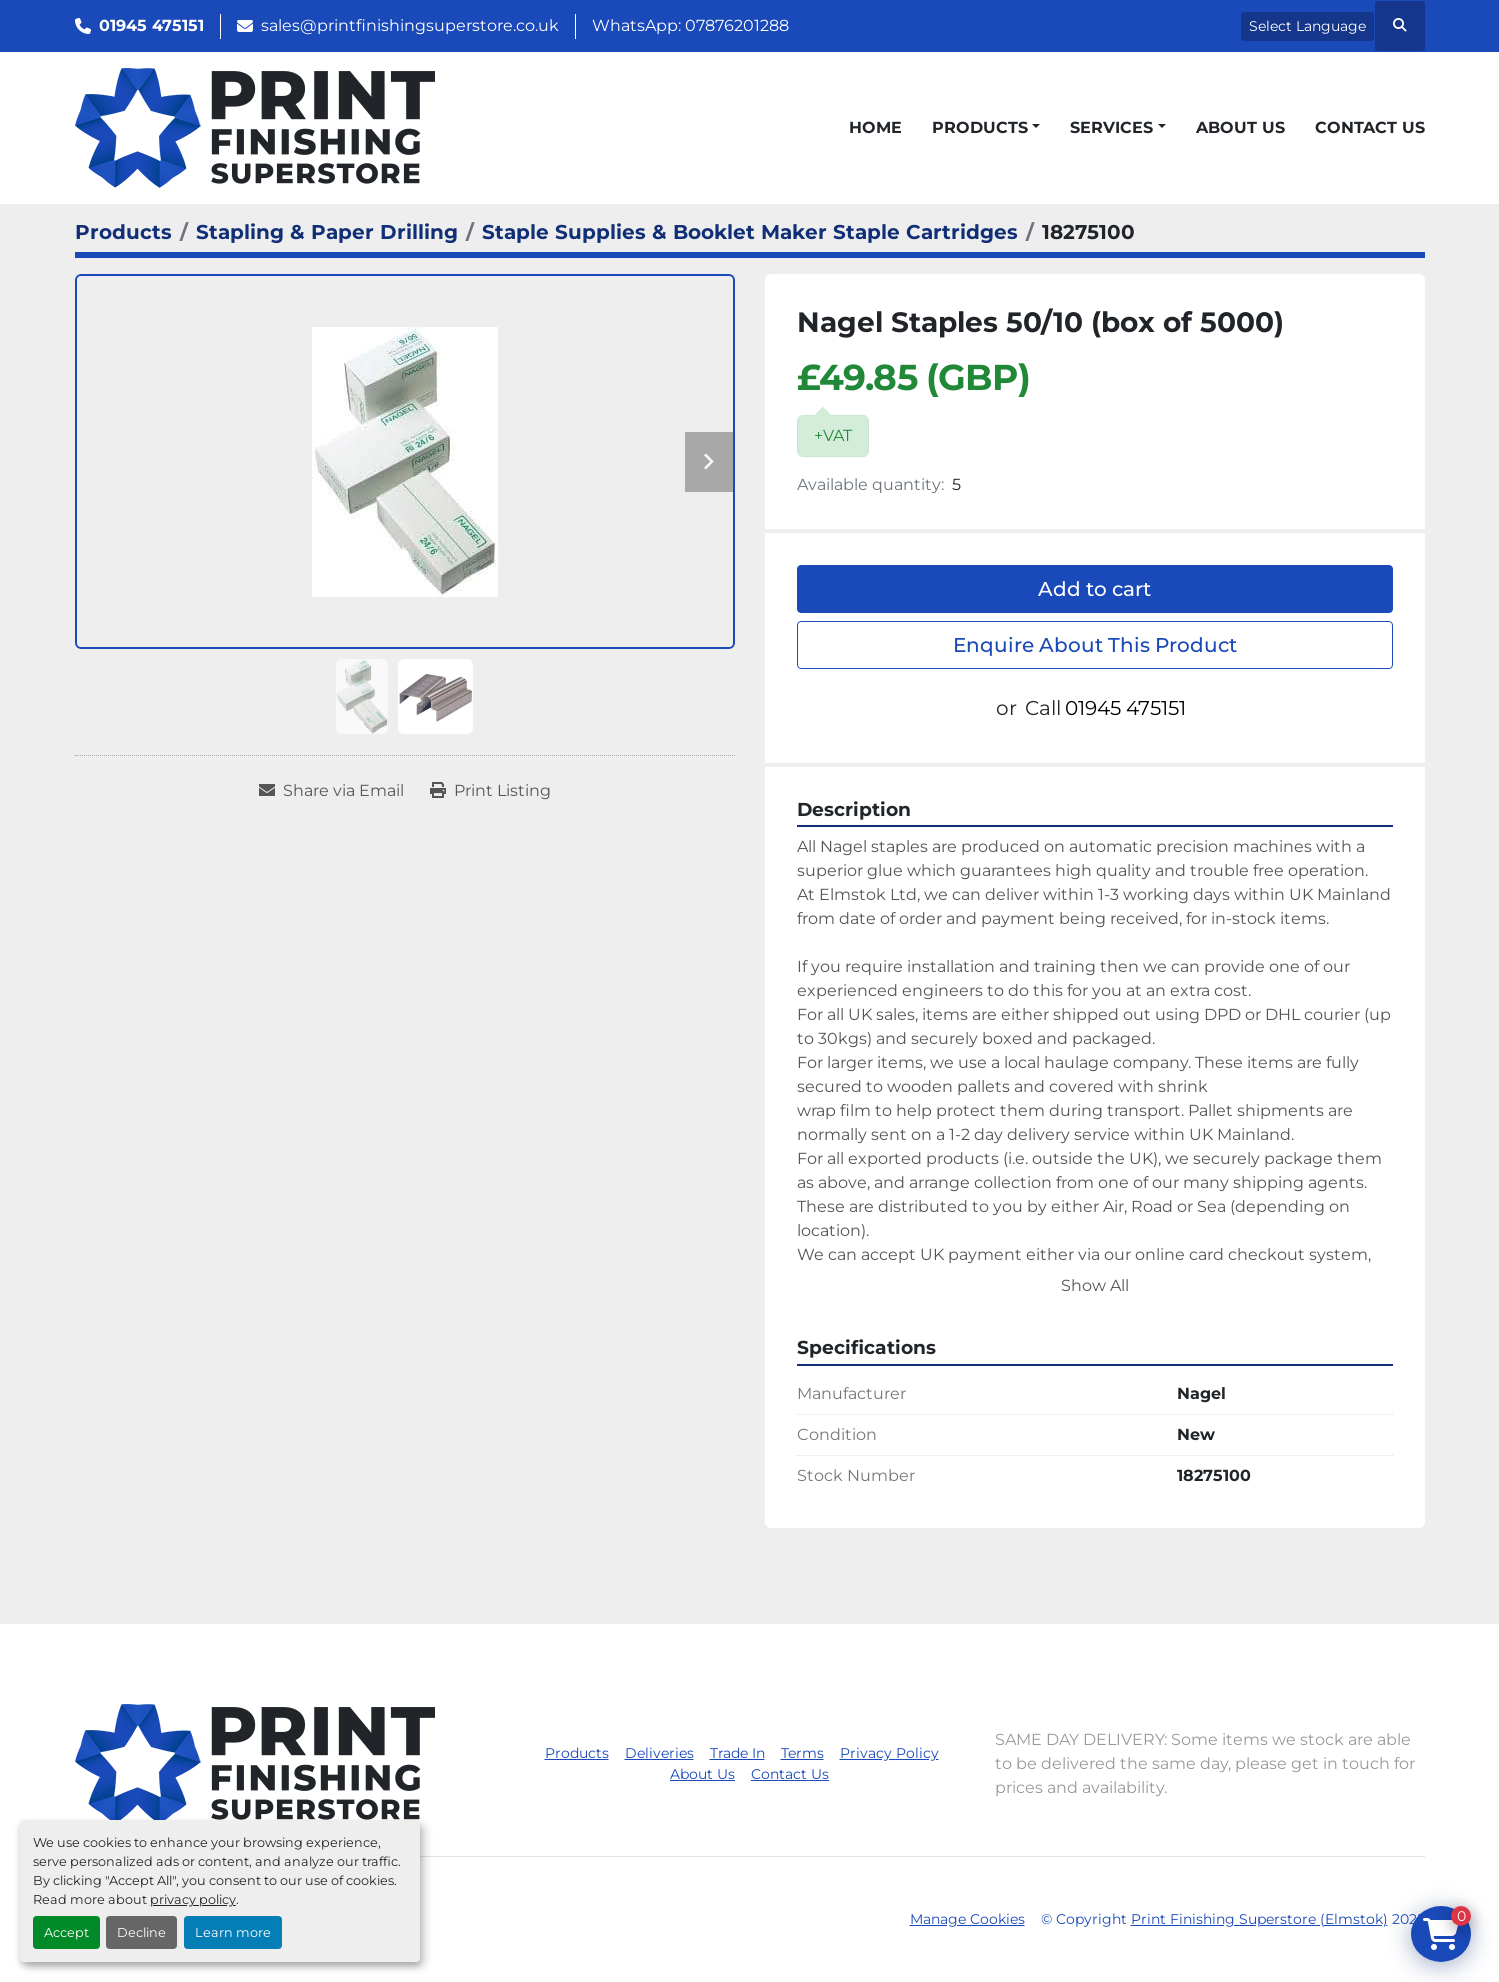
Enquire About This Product (1095, 645)
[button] (986, 128)
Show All (1095, 1285)
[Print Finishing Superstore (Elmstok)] (255, 1762)
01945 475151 (151, 25)
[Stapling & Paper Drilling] (327, 232)
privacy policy (193, 1899)
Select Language (1307, 26)
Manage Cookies (967, 1919)
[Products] (123, 232)
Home (875, 127)
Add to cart (1094, 589)
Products (980, 127)
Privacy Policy (889, 1753)
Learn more (233, 1932)
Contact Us (1370, 127)
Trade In (737, 1753)
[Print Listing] (490, 791)
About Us (1240, 127)
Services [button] (1111, 127)
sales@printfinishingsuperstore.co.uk (410, 25)
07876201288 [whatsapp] (737, 25)
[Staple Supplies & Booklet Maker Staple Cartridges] (750, 232)
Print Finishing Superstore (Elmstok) (1259, 1919)
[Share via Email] (331, 791)
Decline (141, 1932)
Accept (66, 1932)
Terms (802, 1753)
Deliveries (659, 1753)
